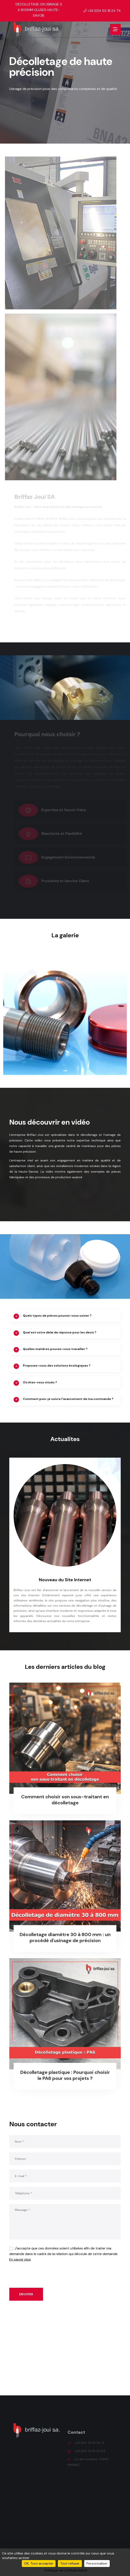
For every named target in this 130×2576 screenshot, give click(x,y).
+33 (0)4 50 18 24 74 (104, 10)
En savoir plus (20, 2259)
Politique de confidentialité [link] (66, 2570)
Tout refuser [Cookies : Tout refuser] (70, 2563)
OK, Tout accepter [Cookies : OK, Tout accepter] (38, 2563)
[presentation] (42, 2275)
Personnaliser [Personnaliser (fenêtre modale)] (97, 2563)
